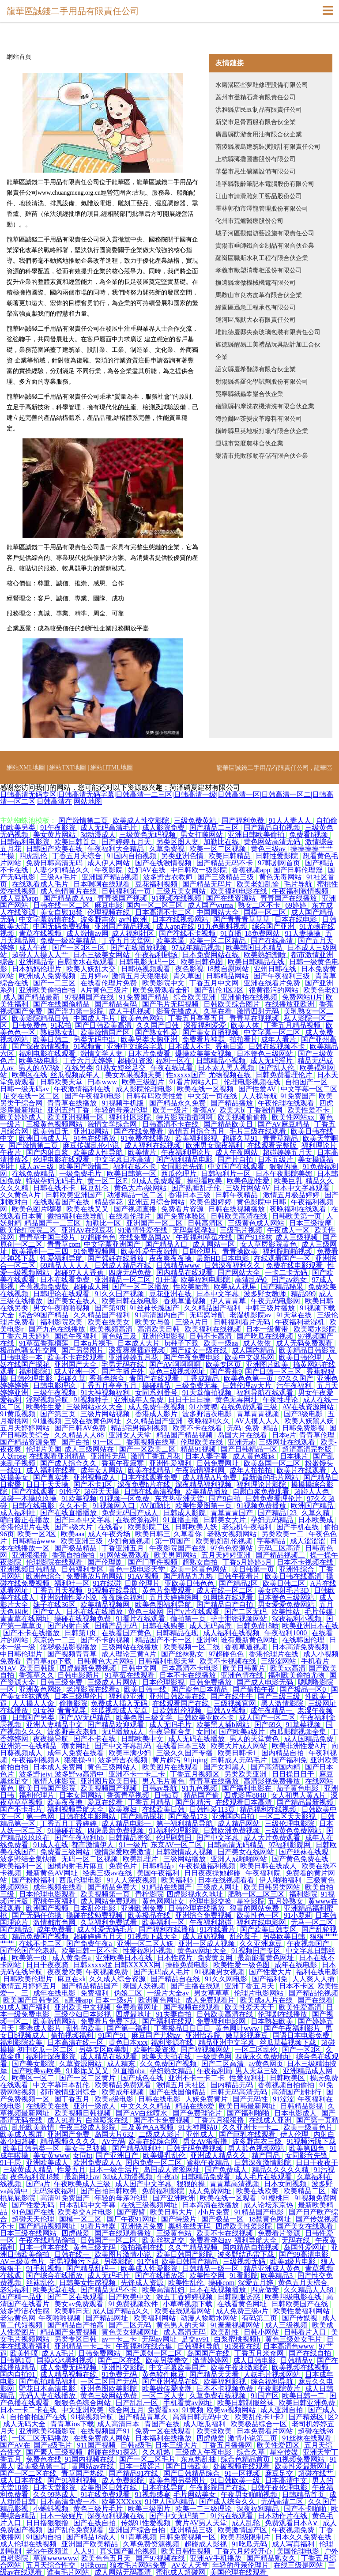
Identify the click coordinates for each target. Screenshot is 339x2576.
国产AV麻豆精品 (284, 1124)
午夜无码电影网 (276, 1301)
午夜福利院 (263, 1873)
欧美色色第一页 (249, 1378)
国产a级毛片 (54, 2445)
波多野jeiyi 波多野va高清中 (62, 1774)
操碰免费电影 (188, 1965)
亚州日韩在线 (276, 969)
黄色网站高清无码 (273, 841)
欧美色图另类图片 (178, 2480)
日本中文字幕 (218, 1293)
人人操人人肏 (34, 1703)
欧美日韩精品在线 (257, 962)
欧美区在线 (29, 1075)
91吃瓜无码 (250, 2544)
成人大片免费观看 (273, 1837)
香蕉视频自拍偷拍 (287, 2085)
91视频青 (88, 1046)
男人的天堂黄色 (255, 1738)
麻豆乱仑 (95, 1188)
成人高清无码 (185, 2332)
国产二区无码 (246, 1611)
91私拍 (61, 1025)
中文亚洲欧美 (83, 2410)
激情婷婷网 (211, 2360)
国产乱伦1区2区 (219, 990)
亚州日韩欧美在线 (178, 1696)
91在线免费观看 (106, 2494)
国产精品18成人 (91, 2537)
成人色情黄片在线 (69, 891)
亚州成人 (201, 2134)
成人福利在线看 (51, 1470)
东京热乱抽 (199, 2459)
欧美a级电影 (114, 2099)
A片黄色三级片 (105, 990)
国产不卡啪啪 (306, 2508)
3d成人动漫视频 (128, 2176)
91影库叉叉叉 (88, 2070)
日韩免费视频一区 (188, 2537)
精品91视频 (199, 1449)
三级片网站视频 (106, 1414)
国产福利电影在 (247, 1788)
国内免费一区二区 (154, 2162)
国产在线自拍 (311, 2353)
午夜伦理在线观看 (287, 1103)
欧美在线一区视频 (206, 1089)
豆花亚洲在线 (171, 1293)
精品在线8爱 (195, 2106)
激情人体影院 (55, 1781)
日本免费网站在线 (211, 954)
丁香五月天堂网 (127, 940)
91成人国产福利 (25, 2007)
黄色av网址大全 (202, 1950)
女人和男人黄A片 (299, 1795)
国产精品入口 (167, 1244)
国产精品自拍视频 (273, 827)
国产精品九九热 (189, 1576)
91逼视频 (47, 1421)
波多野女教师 (266, 1293)
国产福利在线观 (167, 2021)
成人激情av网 (87, 933)
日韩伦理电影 (32, 1378)
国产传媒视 (300, 2318)
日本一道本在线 (44, 2247)
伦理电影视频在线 (253, 1082)
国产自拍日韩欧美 (109, 2191)
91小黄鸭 (203, 1407)
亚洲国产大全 (76, 1364)
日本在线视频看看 (227, 1880)
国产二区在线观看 (76, 2297)
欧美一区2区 (37, 1534)
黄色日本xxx (128, 2042)
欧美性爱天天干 (250, 2007)
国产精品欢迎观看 (116, 1724)
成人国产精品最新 (32, 997)
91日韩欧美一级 (236, 2480)
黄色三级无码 (95, 2247)
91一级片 (133, 1844)
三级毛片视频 (242, 1230)
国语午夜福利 (76, 1336)
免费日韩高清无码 (55, 863)
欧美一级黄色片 (309, 2127)
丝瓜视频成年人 (76, 1075)
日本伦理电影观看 (48, 1894)
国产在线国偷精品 (62, 1004)
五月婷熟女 (286, 1901)
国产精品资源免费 (29, 1442)
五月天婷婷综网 (174, 1597)
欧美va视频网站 (232, 2410)
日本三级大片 (177, 2445)
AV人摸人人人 (258, 1421)
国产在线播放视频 (139, 947)
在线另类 (79, 1067)
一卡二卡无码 (287, 1272)
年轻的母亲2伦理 (121, 1110)
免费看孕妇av (210, 2240)
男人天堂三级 (257, 2070)
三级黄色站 (174, 2233)
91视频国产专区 (256, 1950)
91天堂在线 (294, 1315)
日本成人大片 (139, 1343)
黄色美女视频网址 (131, 2332)
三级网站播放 (185, 1859)
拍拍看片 (244, 1039)
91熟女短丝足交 (121, 1067)
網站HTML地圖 (111, 767)
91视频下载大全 (153, 1936)
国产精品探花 (143, 1816)
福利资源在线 (173, 2042)
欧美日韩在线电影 (131, 1301)
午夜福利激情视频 (301, 891)
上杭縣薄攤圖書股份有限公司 (255, 159)
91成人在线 (50, 1844)
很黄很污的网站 (274, 990)
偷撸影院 (73, 1703)
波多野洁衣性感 (25, 2311)
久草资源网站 (81, 2063)
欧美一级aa (221, 1343)
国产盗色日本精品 (200, 1689)
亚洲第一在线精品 (29, 1746)
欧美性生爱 (44, 1407)
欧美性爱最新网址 (304, 2466)
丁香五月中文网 (215, 983)
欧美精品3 (277, 2275)
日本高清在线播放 (211, 2205)
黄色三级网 (145, 1611)
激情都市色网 (55, 1922)
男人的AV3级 (40, 1067)
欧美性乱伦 (186, 2282)
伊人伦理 (295, 2134)
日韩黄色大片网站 (106, 1661)
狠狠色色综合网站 (83, 2402)
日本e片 (284, 1435)
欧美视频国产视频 (109, 1788)
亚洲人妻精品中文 (55, 1724)
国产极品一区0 (304, 1689)
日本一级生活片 (114, 2169)
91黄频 (192, 2410)
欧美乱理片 (141, 1859)
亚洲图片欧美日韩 (109, 1781)
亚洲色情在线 (243, 1675)
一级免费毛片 (81, 1173)
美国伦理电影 (299, 2551)
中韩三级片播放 (271, 1308)
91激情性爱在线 (143, 1230)
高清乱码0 (251, 1279)
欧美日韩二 (51, 1039)
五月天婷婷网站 (25, 1428)
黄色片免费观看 (167, 1590)
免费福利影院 (164, 2191)
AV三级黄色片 (23, 2261)
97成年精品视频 (197, 947)
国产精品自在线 (176, 1979)
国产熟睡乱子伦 (196, 1188)
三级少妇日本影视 (83, 2014)
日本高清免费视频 (301, 1647)
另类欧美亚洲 (246, 1774)
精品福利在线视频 (269, 1809)
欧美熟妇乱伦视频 (225, 1541)
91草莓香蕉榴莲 (44, 1343)
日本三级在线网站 (29, 2233)
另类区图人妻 (178, 841)
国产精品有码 (116, 1004)
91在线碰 (107, 1583)
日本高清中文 (287, 2480)
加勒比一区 (104, 1223)
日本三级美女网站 (102, 954)
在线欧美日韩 (164, 1809)
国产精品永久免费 (178, 1103)
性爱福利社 (248, 2078)
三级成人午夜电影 (204, 2452)
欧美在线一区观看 (229, 2198)
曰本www (103, 1082)
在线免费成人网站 (102, 2438)
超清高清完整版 (307, 1449)
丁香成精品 (202, 1378)
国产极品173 (188, 1816)
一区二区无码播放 (41, 2438)
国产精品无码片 (208, 884)
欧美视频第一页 (106, 1894)
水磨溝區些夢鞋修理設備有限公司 (261, 85)
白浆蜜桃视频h (238, 2339)
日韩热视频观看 (146, 969)
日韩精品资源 (131, 1837)
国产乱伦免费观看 (76, 2530)
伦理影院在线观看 (55, 1562)
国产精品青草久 (144, 2417)
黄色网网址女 (164, 1901)
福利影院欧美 (62, 1322)
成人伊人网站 (109, 863)
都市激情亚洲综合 (69, 2092)
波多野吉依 (98, 919)
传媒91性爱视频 (146, 2523)
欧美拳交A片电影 (85, 2212)
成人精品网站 (240, 1823)
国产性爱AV (258, 1089)
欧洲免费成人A (97, 2162)
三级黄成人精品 (28, 2169)
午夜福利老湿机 (300, 1322)
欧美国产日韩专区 (32, 2000)
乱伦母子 (245, 1936)
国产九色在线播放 (58, 1329)
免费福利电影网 (222, 2021)
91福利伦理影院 (174, 1830)
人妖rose (13, 1456)
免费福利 (95, 1993)
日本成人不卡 (190, 1046)
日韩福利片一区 (226, 1173)
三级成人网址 (218, 1887)
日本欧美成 (316, 1520)
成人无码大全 (25, 2424)
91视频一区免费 (125, 1498)
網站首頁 (19, 57)
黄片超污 (166, 1760)
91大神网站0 (198, 2127)
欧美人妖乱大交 (91, 969)
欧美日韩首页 (76, 841)
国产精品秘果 (283, 1286)
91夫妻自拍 (174, 2014)
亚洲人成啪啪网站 (240, 1859)
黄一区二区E (108, 1180)
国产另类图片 (83, 1350)
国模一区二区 (266, 912)
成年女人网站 (102, 1470)
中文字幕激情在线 (48, 919)
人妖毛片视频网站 (273, 2374)
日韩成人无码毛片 (240, 1760)
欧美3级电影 (39, 1060)
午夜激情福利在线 (83, 1089)
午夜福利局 (214, 2070)
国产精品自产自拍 (225, 1604)
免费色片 (124, 1866)
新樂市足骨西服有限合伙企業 (255, 122)
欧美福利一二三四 (41, 1251)
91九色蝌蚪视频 (223, 926)
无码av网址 (160, 2339)
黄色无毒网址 (237, 1399)
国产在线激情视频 (164, 863)
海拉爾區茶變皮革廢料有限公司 (258, 418)
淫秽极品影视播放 (69, 1647)
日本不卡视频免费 (225, 2388)
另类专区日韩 (76, 2339)
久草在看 (218, 1011)
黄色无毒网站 (281, 877)
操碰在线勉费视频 (95, 1915)
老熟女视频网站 (232, 1534)
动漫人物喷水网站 (210, 2318)
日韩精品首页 (304, 2494)
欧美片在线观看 (302, 1470)
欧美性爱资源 (155, 2049)
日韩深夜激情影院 (263, 2162)
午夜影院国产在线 (178, 1548)
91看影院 (244, 2275)
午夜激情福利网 (200, 1470)
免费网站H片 (302, 997)
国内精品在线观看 (185, 1272)
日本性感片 (175, 1957)
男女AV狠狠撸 (206, 2141)
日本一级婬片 (141, 2466)
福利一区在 (174, 1060)
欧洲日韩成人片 (44, 1138)
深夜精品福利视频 (204, 1484)
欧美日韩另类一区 (32, 2148)
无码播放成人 (124, 1731)
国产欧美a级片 (242, 1731)
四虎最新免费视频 (89, 1668)
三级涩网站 (279, 1661)
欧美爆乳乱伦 (165, 2155)
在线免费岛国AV (146, 1237)
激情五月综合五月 (197, 1131)
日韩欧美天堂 (62, 1082)
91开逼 (166, 1279)
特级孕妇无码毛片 (55, 1180)
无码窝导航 (207, 1315)
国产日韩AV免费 (81, 1428)
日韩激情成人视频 (185, 1852)
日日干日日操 (190, 1399)
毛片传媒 (320, 1611)
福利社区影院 (131, 1117)
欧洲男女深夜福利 (215, 1145)
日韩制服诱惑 (240, 2297)
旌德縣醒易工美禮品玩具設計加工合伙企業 (267, 350)
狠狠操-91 (79, 1760)
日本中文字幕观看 (302, 1188)
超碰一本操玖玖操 (29, 1498)
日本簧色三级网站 (266, 1053)
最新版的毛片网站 (271, 1477)
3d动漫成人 (98, 834)
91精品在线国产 (167, 1887)
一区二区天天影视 (288, 1816)
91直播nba (130, 2070)
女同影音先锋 (183, 1166)
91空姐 (147, 2261)
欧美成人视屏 (236, 1286)
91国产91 (113, 2035)
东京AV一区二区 (177, 1844)
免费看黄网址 (138, 2007)
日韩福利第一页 (127, 891)
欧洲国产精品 (313, 1505)
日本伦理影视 (164, 1682)
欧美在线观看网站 (183, 2311)
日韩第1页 (81, 1633)
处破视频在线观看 (242, 2466)
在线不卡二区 (41, 1943)
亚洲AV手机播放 (216, 2558)
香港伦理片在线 (25, 1527)
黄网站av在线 (93, 2466)
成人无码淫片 (272, 1060)
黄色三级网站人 (113, 1767)
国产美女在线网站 (247, 1852)
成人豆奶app (20, 898)
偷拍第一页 (188, 1618)
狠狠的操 (284, 1166)
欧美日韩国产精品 (191, 2261)
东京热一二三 (55, 1640)
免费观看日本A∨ (292, 2523)
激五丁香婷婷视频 (185, 2297)
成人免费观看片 (211, 2000)
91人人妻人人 (291, 820)
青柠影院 (149, 1894)
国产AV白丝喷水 (142, 2113)
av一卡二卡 (120, 2339)
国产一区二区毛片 (148, 2459)
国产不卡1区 (93, 1484)
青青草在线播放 (72, 1103)
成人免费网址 (211, 2191)
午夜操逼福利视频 (208, 1866)
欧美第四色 (307, 2148)
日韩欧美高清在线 (240, 1216)
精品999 (303, 1293)
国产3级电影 (304, 1414)
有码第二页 (260, 2318)
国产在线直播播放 (69, 1512)
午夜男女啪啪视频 (250, 2494)
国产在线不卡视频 (188, 933)
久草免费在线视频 (218, 2395)
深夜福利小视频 (297, 1618)
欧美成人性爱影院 (150, 2268)
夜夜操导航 (51, 1738)
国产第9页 (110, 1308)
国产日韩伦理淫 (298, 870)
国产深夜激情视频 (41, 1046)
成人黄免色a (72, 1957)
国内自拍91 (18, 2374)
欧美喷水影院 (316, 1329)
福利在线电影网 (262, 1922)
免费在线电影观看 (295, 1265)
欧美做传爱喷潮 (167, 2388)
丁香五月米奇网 (260, 2353)
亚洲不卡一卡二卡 (138, 1774)
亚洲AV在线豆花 (88, 1230)
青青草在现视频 (255, 1018)
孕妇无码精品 (273, 1520)
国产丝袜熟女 (183, 1654)
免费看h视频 (309, 834)
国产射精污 (193, 1802)
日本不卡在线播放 (188, 1675)
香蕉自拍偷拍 (74, 1555)
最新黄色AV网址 (52, 1873)
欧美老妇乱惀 (259, 884)
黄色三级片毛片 (98, 2508)
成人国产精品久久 (122, 2311)
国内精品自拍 (283, 1753)
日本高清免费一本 (69, 2501)
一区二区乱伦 (257, 2049)
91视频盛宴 (152, 2494)
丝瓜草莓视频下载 (289, 2042)
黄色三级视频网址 (178, 1371)
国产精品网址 (108, 2318)
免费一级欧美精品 (69, 940)
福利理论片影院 (262, 1484)
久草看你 (188, 1534)
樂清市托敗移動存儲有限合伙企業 (261, 456)
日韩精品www (179, 1265)
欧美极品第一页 (42, 2466)
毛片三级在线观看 (259, 1131)
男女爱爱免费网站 (287, 1604)
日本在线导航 (164, 2487)
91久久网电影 (227, 1979)
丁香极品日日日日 (183, 2028)
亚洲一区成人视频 (207, 1943)
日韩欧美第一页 (297, 1216)
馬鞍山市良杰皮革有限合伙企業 (258, 295)
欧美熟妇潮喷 (266, 954)
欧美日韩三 (152, 1534)
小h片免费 (214, 2212)
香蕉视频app (251, 870)
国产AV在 (15, 2445)
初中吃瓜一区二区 (46, 2049)
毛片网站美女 (195, 2494)
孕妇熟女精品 (172, 2070)
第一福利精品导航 (185, 1823)
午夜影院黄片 (280, 2388)
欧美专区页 (224, 1364)
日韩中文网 (139, 1668)
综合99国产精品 (44, 1315)
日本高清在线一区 (76, 2042)
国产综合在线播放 (55, 2275)
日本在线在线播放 (95, 1611)
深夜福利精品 (259, 2508)
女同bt (206, 1731)
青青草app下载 (49, 1661)
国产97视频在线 (161, 2558)
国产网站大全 (240, 1272)
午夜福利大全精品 (116, 848)
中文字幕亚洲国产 (113, 1244)
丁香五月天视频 (58, 1590)
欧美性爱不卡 (309, 1110)
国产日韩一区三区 (274, 1371)
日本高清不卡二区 (164, 912)
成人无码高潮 (211, 1625)
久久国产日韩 (158, 1025)
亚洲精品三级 (192, 2530)
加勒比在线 (222, 841)
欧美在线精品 (150, 1470)
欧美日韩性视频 (186, 2551)
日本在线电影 (297, 919)
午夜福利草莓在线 (205, 1237)
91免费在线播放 (146, 1138)
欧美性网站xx (294, 1117)
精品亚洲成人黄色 (273, 2268)
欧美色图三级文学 (145, 1717)
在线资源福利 (138, 1520)
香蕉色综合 (107, 1378)
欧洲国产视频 (48, 1908)
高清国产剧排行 (297, 2092)
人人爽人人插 (314, 1979)
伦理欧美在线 (203, 1442)
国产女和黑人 (225, 1767)
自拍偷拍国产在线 (39, 2417)
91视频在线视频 (177, 898)
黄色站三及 (120, 1336)
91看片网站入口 (194, 1082)
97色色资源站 (233, 1548)
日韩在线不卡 (55, 1188)
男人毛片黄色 (164, 1781)
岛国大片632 (114, 2134)
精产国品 (267, 2155)
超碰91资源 (135, 1060)
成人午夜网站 (237, 1152)
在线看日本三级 (181, 1746)
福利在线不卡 (135, 1166)
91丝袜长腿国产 (155, 1308)
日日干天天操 (48, 1484)
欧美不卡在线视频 (225, 2233)
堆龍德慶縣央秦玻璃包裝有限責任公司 (267, 332)
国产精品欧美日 (229, 1124)
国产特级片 (179, 2219)
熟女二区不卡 (260, 905)
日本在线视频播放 (218, 2289)
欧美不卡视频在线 (229, 1661)
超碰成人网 (91, 1286)
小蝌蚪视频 (51, 2508)
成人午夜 (34, 947)
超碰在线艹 (316, 2473)
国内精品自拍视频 (251, 2247)
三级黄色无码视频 (148, 834)
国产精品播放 (233, 1103)
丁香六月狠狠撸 (220, 2120)
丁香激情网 (265, 1110)
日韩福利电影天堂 (167, 1661)
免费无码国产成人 (131, 1512)
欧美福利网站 (155, 2318)
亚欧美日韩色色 (190, 1583)
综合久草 (252, 2452)
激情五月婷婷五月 (29, 1986)
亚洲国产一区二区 (155, 1223)
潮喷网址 (76, 1746)
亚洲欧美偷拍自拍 (48, 990)
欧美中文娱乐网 (250, 1357)
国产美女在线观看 (306, 2226)
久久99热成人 (55, 2494)
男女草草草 (212, 1993)
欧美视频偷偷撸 (243, 1117)
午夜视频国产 (309, 1943)
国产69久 (268, 1724)
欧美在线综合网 (154, 2141)
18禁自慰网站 (229, 969)
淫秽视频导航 (48, 1399)
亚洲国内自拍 (234, 1816)
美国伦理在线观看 (239, 2572)
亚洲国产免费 (69, 2134)
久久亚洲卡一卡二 (251, 2127)
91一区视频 (243, 2473)
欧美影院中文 (164, 983)
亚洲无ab (242, 1442)
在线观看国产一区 (283, 1258)
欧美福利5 (178, 1880)
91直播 (230, 933)
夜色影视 (189, 969)
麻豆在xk (71, 1979)
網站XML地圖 (26, 767)
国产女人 (48, 1611)
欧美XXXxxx (122, 2501)
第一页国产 (173, 1541)
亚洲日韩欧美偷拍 (257, 834)
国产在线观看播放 (123, 2233)
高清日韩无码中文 (202, 2417)
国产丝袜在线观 (304, 1852)
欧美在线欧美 (258, 2191)
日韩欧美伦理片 (28, 1979)
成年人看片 (279, 1039)
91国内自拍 (44, 2537)
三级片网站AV (248, 1188)
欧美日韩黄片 (245, 1668)
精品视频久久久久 (69, 2141)
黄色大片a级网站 (141, 1188)
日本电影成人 (296, 2113)
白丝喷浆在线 (108, 2120)
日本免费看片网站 (266, 2431)
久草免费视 (167, 848)
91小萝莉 (298, 1915)
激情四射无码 (259, 1011)
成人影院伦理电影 (145, 1089)
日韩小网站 (262, 2332)
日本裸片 (295, 1456)
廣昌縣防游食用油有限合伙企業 (258, 134)
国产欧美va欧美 (37, 2070)
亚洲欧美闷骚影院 (48, 2431)
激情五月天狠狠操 (141, 976)
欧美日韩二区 (285, 1583)
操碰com (221, 2282)
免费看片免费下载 (109, 2021)
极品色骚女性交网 (29, 1350)
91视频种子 (91, 1399)
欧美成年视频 (124, 2092)
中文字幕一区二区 (273, 1032)
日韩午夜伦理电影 (280, 2487)
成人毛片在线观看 (264, 2176)
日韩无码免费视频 (195, 2148)
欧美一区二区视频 (218, 848)
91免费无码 (120, 2374)
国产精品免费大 (113, 1887)
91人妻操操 (303, 933)
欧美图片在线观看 (171, 1767)
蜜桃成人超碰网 (181, 2572)
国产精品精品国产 (90, 1986)
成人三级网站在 (90, 1449)
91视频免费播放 (262, 1505)
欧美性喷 (24, 2353)
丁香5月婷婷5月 (248, 1562)
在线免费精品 (34, 1173)
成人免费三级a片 (243, 2311)
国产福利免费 (244, 820)
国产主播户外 (124, 1371)
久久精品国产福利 (213, 1308)
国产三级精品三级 (226, 877)
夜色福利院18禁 (35, 2176)
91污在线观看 (233, 2515)
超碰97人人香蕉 (79, 1272)
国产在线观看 (34, 1491)
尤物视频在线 (230, 1075)
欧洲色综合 (44, 1576)
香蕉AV (204, 1110)
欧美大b (231, 1110)
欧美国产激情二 (84, 1166)
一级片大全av (169, 1993)
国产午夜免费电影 (192, 1357)
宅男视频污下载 (75, 2261)
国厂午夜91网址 (132, 2219)
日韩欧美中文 (143, 1738)
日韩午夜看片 (240, 1576)
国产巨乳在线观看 (248, 2134)
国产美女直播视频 (211, 1032)
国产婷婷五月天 (127, 841)
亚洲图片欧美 (268, 1364)
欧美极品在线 (150, 1915)
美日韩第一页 (254, 1569)
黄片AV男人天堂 (202, 2523)
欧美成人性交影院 (142, 820)
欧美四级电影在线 (294, 2297)
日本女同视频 (286, 2184)
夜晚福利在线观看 (299, 1209)
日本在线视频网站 (181, 919)
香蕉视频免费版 (44, 1286)
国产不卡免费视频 (162, 2120)
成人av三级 (37, 1166)
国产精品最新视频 (306, 1802)
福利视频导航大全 (76, 1809)
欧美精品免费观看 (123, 2085)
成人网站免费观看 (109, 1901)
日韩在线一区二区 (62, 905)
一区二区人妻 (164, 2395)
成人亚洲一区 (76, 1371)
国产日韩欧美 (188, 2466)
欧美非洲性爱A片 (300, 1746)
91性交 (69, 1491)
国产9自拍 (225, 1498)
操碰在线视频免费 (83, 1618)
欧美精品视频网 (106, 1604)
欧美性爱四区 (279, 2445)
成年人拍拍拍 (252, 1470)
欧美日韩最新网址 (248, 2106)
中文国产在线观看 (237, 1166)
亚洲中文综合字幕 (136, 1046)
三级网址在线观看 (288, 1442)
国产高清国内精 (276, 1767)
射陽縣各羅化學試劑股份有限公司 (261, 381)
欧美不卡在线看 (198, 1428)
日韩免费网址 (218, 1463)
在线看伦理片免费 (109, 983)
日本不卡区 (296, 1986)
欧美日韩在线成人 (269, 1866)
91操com (93, 2565)
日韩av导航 (160, 1788)
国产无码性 (251, 2099)
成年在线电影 (297, 1965)
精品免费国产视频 (41, 1936)
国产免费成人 (227, 2169)
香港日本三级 (190, 1195)
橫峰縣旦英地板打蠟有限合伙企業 (261, 431)
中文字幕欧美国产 (178, 2367)
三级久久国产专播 (185, 1753)
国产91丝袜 (254, 1237)
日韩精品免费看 (206, 2176)
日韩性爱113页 (213, 1809)
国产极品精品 (76, 1548)
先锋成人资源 (143, 2282)
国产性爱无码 (34, 2205)
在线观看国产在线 (62, 1202)
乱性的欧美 (84, 2028)
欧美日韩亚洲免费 (308, 2402)
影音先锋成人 (178, 1011)
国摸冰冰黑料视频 (66, 2360)
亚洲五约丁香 (69, 1110)
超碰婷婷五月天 (288, 1152)
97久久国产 (295, 1378)
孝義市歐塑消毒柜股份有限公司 (258, 270)
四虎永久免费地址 (264, 2056)
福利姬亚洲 (127, 1696)
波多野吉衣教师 (168, 877)
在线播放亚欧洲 (290, 1004)
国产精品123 (278, 1512)
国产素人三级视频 (55, 2452)
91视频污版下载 (311, 2141)
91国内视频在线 (90, 2459)
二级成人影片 (161, 2134)
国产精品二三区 (215, 827)
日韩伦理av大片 (247, 1385)
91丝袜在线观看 (307, 2438)
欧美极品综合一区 (259, 2424)
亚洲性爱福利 (171, 1463)
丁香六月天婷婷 (88, 1060)
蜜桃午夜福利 (55, 1901)
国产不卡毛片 (22, 1809)
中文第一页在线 (213, 1096)
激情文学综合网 (113, 1124)
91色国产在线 (33, 2212)
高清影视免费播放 (273, 1781)
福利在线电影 (317, 1972)
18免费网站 (263, 933)
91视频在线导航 (113, 1590)
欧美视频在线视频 (301, 2367)
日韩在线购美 (164, 1625)
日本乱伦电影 (95, 1908)
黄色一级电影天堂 (138, 1569)
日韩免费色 (29, 1025)
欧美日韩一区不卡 (90, 1950)
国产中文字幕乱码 (123, 1746)
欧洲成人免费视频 (48, 976)
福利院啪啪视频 (288, 1251)
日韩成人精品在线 (123, 1265)
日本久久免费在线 (304, 2537)
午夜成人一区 (289, 1230)
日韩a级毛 (136, 2445)
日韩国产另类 (34, 1717)
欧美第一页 (30, 1957)
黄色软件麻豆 (164, 2374)
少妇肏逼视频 (130, 1541)
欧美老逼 (171, 940)
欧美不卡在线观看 (76, 1357)
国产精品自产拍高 (76, 2325)
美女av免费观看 (79, 2304)
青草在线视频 (41, 933)
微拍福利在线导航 (76, 1216)
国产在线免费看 (139, 1131)
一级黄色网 (214, 2056)
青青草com (64, 1244)
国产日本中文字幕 (83, 1520)
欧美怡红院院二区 (29, 1230)
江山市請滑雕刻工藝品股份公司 (258, 196)
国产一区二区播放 (141, 1286)
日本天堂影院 (55, 2487)
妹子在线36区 (55, 1604)
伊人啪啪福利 (281, 1880)
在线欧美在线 (48, 2106)
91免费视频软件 (134, 2304)
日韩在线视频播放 (237, 1209)
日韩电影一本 (22, 1357)
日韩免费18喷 (258, 1625)
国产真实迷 (51, 1477)
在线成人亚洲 (271, 2120)
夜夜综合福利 (124, 1597)
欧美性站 (286, 1611)
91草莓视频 (304, 1724)
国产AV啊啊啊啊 (176, 1364)
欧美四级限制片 (246, 2537)
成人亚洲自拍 (282, 2410)
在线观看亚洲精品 (58, 1456)
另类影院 (119, 2261)
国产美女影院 (34, 2063)
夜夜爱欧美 (65, 1972)
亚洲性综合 (297, 1569)
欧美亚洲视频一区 (76, 1117)
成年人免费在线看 (76, 1753)
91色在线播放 (95, 1138)
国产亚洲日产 (118, 2155)
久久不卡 (74, 1505)
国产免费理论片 (198, 2113)
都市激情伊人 (94, 1844)
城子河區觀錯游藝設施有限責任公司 (264, 233)
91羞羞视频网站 (236, 2325)
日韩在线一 (72, 2254)
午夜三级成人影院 (88, 2127)
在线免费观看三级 (250, 1407)
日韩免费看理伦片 (285, 1075)
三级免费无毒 (197, 1385)
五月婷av (94, 976)
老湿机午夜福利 (247, 1527)
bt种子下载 (182, 1343)
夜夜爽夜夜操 (171, 1258)
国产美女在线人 (72, 1301)
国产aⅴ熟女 (290, 1279)
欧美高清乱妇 (164, 2289)
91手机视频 (44, 2268)
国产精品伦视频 (313, 1993)
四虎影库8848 (246, 1795)
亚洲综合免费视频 (204, 1915)
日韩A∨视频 (227, 1710)
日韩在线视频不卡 (278, 1046)
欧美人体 (246, 1025)
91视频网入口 (115, 1505)
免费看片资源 (183, 1209)
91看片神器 (98, 2226)
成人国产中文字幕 (144, 2184)
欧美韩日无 (51, 1131)
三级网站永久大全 (95, 1407)
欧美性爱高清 (301, 2007)
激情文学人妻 (102, 1053)
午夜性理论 (281, 1399)
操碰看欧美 (205, 1180)
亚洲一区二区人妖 (146, 1943)
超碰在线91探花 (113, 2452)
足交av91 (196, 2339)
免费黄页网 (215, 1957)
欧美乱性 (226, 2332)
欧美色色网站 (143, 1018)
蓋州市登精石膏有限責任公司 (255, 97)
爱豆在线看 (105, 1802)
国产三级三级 (280, 1696)
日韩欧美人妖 (197, 1527)
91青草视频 (138, 2537)
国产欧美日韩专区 (269, 1929)
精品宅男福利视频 (140, 1428)
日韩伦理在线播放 (197, 1908)
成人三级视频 (297, 1237)
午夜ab (167, 2176)
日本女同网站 (81, 1795)
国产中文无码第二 (178, 2515)
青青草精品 (281, 1138)
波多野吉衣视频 (123, 1760)
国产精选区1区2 (313, 2417)
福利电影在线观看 (48, 1053)
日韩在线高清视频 (153, 1491)
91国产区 (265, 2395)
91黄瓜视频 (18, 1414)
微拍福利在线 (143, 2247)
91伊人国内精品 (170, 2501)
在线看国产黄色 (127, 1633)
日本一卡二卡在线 (29, 2410)
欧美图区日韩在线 (109, 2487)
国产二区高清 (223, 2063)
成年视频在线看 (58, 1887)
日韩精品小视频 (221, 1060)
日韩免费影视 (304, 1428)
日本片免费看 (150, 1053)
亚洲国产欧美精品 (90, 2544)
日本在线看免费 (65, 1279)
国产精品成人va (68, 898)
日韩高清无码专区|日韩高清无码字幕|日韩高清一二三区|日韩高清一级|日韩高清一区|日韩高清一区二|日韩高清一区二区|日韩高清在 (166, 798)
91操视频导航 (93, 2417)
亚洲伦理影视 (164, 1336)
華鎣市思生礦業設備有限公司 (255, 171)
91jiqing (195, 1760)
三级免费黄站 (196, 820)
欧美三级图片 (144, 1082)
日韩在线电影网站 (88, 1816)
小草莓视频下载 (188, 2304)
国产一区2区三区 (79, 947)
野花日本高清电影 (48, 2388)
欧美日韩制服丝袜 (246, 2402)
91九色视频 (200, 1788)
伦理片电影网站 (259, 1993)
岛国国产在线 (209, 2353)
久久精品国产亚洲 (155, 1421)
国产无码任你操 (37, 1915)
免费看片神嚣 (204, 1039)
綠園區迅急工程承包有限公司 (255, 307)
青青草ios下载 (72, 2424)
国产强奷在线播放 (116, 1258)
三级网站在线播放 (131, 1647)
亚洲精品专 (36, 962)
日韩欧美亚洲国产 (74, 1195)
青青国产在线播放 (289, 898)
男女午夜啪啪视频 (62, 1308)
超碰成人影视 (207, 2544)
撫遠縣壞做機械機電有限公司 (255, 282)
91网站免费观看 (125, 1555)
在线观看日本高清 (244, 1802)
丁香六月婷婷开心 (244, 2551)
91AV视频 (144, 1576)
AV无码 (113, 2141)
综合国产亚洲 (274, 926)
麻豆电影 (108, 905)
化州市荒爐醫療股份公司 (249, 221)
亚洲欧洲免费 (143, 1908)
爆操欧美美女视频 (204, 1053)
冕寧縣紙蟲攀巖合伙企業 (249, 394)
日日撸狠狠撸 (48, 2523)
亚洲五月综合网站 (157, 1202)
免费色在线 (43, 2459)
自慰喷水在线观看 (86, 962)
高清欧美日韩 (159, 1329)
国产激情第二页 (83, 820)
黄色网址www (238, 2028)
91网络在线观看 (229, 1597)
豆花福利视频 (157, 884)
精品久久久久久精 (281, 2169)
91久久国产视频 (120, 1293)
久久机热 (157, 2452)
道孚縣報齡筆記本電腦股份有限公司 (264, 184)
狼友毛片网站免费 (139, 2565)
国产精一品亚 (22, 2297)
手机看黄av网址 (188, 2402)
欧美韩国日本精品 (255, 947)
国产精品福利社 (137, 2148)
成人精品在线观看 (109, 2056)
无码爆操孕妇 (195, 1230)
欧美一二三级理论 (204, 2508)
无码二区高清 (280, 1548)
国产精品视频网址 (48, 2226)
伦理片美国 (43, 1449)
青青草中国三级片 (48, 1237)
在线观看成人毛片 (41, 884)
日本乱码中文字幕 (88, 2205)
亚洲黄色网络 (41, 1689)
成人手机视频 (131, 1011)
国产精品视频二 (281, 1555)
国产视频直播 (136, 1209)
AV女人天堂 (190, 2565)
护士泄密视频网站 (240, 1618)
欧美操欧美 (215, 2431)
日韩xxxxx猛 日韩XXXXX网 (117, 1965)
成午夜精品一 (272, 1710)
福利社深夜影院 (51, 2056)
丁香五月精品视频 (293, 1025)
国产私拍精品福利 (48, 2381)
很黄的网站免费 (255, 1908)
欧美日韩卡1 (238, 1753)
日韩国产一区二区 (109, 2240)
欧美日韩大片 (172, 2212)
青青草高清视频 (235, 2184)
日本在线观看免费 (150, 1477)
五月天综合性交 (51, 2565)
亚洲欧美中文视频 (83, 2007)
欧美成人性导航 (98, 1152)
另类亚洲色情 (183, 856)
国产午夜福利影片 (293, 2028)
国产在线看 (315, 2000)
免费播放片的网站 (95, 1576)
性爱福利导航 (62, 1258)
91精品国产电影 (260, 2212)
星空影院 (251, 1901)
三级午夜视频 (55, 1392)
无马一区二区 (313, 1922)
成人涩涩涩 (308, 1541)
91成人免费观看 (157, 1180)
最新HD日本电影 (223, 1258)
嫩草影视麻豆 (248, 2035)
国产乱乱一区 (138, 2402)
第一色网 (41, 1816)
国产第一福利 (129, 2028)
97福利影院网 (290, 1844)
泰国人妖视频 (145, 1986)
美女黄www (51, 2155)
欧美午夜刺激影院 (240, 2367)
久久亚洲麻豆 (262, 1943)
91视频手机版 (124, 1103)
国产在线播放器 (160, 2275)
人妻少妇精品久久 (62, 870)
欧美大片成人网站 (240, 1746)
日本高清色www (289, 2346)
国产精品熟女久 (272, 2558)
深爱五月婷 (256, 2282)
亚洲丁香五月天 (250, 1986)
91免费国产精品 (144, 997)
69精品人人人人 (65, 1265)
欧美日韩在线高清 (294, 1576)
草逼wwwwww (55, 2558)
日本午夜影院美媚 (285, 1173)
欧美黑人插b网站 (223, 1724)
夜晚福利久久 (210, 1421)
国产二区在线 (120, 2360)
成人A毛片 (58, 2353)
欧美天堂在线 (55, 2289)
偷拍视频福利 (73, 2035)
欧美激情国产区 (106, 1032)
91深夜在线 (242, 2346)
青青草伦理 (317, 1435)
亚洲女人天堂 (131, 1435)
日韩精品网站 (228, 976)
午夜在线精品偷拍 (48, 2240)
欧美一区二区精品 (218, 940)
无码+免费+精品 (253, 1428)
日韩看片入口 (306, 2332)
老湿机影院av (251, 1315)
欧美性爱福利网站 (302, 2311)
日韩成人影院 (185, 1512)
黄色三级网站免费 (109, 2395)
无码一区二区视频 (90, 1859)
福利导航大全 (256, 2240)
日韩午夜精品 (237, 1195)
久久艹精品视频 (193, 2247)
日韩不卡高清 (211, 1336)
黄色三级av (269, 848)
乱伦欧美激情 (34, 2127)
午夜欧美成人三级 (83, 2184)
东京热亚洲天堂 (180, 1498)
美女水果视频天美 (134, 1075)
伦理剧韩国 (174, 1837)
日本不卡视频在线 (306, 1562)
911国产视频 (97, 2445)
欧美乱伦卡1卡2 (260, 2417)
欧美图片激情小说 (123, 2254)
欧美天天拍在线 (167, 2056)
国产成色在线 (143, 2078)
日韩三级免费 (62, 1682)
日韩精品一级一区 (211, 2268)
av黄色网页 (266, 2063)
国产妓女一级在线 (199, 1350)
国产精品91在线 (134, 2473)
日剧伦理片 (200, 1251)
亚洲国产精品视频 (111, 877)
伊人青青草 (229, 1301)
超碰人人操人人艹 (41, 954)
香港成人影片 (157, 1414)
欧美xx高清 (287, 1668)
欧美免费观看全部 (162, 990)
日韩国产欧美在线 (55, 848)
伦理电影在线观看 (62, 1159)
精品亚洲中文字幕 (227, 2042)
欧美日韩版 (37, 1668)
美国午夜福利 (159, 1873)
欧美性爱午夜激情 (150, 1251)
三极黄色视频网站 (55, 1124)
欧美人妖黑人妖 (309, 1421)
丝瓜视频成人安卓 (120, 1710)
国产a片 (38, 2184)
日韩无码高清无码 (240, 2092)
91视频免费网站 (300, 2459)
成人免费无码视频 (69, 2367)
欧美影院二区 (150, 1527)
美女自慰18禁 (62, 912)
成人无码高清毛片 (109, 827)
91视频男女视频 (220, 1972)
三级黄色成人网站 (257, 1223)
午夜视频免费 (108, 1972)
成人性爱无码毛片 (106, 1929)
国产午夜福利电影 (93, 1096)
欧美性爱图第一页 (204, 1505)
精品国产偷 (202, 1795)
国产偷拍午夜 (255, 1689)
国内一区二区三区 (155, 905)
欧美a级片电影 (293, 2261)
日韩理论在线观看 (62, 1293)
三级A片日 (193, 1322)
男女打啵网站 (203, 834)
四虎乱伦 (34, 856)
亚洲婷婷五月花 (134, 1357)
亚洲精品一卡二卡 (83, 2346)
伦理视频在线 (109, 912)
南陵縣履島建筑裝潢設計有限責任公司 (267, 146)
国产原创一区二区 (154, 2353)
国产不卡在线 (95, 1738)
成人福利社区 (134, 933)
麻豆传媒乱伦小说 (92, 1145)
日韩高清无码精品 (236, 1844)
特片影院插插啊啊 (185, 1117)
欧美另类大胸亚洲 (150, 1039)
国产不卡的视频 (106, 1640)
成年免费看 (55, 1929)
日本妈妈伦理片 (37, 969)
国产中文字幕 (218, 1837)
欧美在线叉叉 (88, 1209)
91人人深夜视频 (132, 1880)
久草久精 (316, 1512)
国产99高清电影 (304, 2254)
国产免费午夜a (89, 1943)
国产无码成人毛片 (162, 1972)
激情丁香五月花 (156, 1456)
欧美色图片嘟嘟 (37, 1209)
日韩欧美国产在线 (300, 2304)
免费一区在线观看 (164, 2431)
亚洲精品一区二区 (123, 1279)
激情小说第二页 (253, 2438)
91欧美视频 (79, 1498)
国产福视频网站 (206, 2049)
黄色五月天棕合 (303, 2282)
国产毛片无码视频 (171, 1004)
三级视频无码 (245, 2261)
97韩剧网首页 (280, 863)
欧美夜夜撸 (65, 1802)
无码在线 (297, 2240)
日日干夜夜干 (317, 2162)
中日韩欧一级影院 (199, 870)
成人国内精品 (254, 1350)
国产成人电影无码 (266, 1682)
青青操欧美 (241, 1251)
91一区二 (108, 1442)
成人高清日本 (119, 2424)
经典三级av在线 (108, 1873)
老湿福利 (15, 2289)
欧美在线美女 (109, 1322)
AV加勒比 (156, 1505)
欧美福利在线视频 (214, 1329)
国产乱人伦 (277, 1067)
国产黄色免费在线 (301, 1859)
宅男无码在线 (124, 1364)
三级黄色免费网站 (294, 1830)
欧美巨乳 (288, 1180)
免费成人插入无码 (120, 1703)
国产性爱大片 (271, 1972)
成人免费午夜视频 (157, 1407)
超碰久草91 (241, 1138)
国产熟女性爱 (157, 1032)
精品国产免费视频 (69, 2332)
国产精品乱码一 (91, 2268)
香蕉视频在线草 (151, 1442)
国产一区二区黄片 (88, 2078)
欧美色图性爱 (249, 1180)
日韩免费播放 (211, 1682)
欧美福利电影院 (206, 1279)
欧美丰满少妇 (131, 1753)
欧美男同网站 (176, 1555)
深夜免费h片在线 (144, 1484)
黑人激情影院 (283, 1703)
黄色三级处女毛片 (294, 2339)
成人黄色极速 (255, 1456)
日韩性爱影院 (278, 856)
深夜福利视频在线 (116, 2515)
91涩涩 (283, 2099)
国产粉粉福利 (34, 1880)
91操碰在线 (65, 1830)
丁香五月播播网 (228, 2445)
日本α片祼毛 (93, 1343)
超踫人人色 (312, 1491)
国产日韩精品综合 (192, 2473)
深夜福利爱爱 (206, 1025)
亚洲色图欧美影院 (109, 2388)
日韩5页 (167, 1795)
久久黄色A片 (21, 1195)
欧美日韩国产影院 (48, 1788)
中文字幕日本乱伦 (62, 2085)
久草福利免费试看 (109, 1922)
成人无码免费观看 (305, 1343)
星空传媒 (285, 2452)
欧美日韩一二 (304, 2395)
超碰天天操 (102, 1491)
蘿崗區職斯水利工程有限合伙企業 (261, 258)
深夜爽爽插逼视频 (138, 1350)
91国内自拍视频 (132, 856)
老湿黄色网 (17, 2318)
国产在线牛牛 (233, 1696)
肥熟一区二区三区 (257, 1894)
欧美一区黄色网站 (199, 1569)
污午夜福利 (294, 1385)
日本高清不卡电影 (191, 1668)
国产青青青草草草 (242, 919)
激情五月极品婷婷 (292, 1195)
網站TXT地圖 (67, 767)
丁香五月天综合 (77, 856)
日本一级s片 (115, 2000)
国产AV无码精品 (86, 1717)
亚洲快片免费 (143, 2226)
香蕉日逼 (230, 1046)
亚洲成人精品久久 (219, 2155)
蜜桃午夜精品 (209, 2162)
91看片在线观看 (141, 1618)
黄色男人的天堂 (181, 2325)
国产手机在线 (298, 1527)
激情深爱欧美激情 (123, 1852)
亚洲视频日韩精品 (29, 1569)
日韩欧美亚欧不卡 (206, 1717)
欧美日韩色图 (203, 962)
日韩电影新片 (79, 1675)
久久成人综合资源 (118, 1979)
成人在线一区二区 (225, 1590)
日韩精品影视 (302, 2106)
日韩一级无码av (25, 1089)
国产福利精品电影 (185, 1159)
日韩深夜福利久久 (233, 1265)
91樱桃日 (276, 2198)
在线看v (111, 1527)
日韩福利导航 (199, 2346)
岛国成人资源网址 (172, 2169)
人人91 (84, 2551)
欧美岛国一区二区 (273, 1463)
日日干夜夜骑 (48, 1965)
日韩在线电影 (34, 1505)
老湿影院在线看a (93, 1689)
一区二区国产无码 (109, 2381)
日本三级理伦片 (79, 1696)
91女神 (43, 1710)
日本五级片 (276, 1159)
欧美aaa (72, 1534)
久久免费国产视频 (169, 2063)
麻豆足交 (280, 2473)
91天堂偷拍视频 (208, 1392)
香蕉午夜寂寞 (124, 1463)
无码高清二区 (283, 2501)
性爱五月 (71, 2169)
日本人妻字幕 (207, 1456)
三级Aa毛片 (59, 877)
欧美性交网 (207, 2275)
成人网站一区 (214, 1244)
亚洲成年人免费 (139, 1399)
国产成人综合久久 (69, 1463)
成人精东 (122, 2063)
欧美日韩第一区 (132, 1173)
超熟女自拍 (200, 1562)
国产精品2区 (239, 1583)
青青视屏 (72, 1710)
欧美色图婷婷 (211, 1202)
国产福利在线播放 (168, 1929)
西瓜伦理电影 (81, 1880)
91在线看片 (218, 1929)
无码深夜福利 (55, 2191)
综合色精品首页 (246, 2459)
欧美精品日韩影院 (308, 1350)
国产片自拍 (236, 1159)
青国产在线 (162, 2424)
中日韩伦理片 (22, 1654)
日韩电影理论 (55, 1385)
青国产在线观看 (155, 1378)
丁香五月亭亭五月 (197, 1018)
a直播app (78, 2000)
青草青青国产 (233, 1512)
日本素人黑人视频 (227, 1067)
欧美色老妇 (321, 990)
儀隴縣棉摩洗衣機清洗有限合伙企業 (264, 406)
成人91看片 (65, 2120)
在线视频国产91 (106, 2431)
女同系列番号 (157, 1392)
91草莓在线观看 (130, 1675)
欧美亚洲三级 (82, 1541)
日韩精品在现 (178, 1633)
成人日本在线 (22, 2480)
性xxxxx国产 (185, 1075)
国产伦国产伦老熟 (29, 1950)
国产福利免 (289, 1760)
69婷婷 (296, 905)
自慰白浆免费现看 (262, 1491)
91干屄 (11, 2162)
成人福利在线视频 (153, 1145)
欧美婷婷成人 (22, 1117)
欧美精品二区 (305, 2191)
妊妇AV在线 (147, 870)
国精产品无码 (116, 1625)
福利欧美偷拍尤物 (297, 1675)
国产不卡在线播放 (32, 1633)
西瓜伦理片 (179, 1173)
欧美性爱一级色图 (242, 1965)
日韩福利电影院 (25, 841)
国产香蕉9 (226, 1371)
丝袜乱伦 (41, 2282)
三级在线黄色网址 (93, 1421)
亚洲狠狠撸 (30, 1555)
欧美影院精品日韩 (41, 1018)
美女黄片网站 (55, 834)
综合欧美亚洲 (195, 997)
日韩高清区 (206, 1223)
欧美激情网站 (55, 2021)
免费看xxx (163, 2410)
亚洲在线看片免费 (273, 983)
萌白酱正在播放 (25, 1520)
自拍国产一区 (307, 1082)
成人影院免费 (164, 827)
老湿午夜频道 (48, 2551)
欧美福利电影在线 (240, 891)
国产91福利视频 (72, 2480)
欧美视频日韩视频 (83, 2113)
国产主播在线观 (196, 1986)
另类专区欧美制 (104, 2049)
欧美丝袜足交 (164, 2240)
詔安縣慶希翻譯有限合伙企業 (255, 369)
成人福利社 (18, 1512)
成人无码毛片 (109, 2275)
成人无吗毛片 (171, 1724)
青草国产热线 (83, 2473)
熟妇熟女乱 (58, 1032)
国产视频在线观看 (192, 2007)
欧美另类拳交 (168, 2360)
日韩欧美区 (288, 2078)
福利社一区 (72, 1583)
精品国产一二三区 (53, 1223)
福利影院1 (35, 1371)
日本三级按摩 (311, 1223)
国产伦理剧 (105, 1562)
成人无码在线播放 (197, 1738)
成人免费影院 (124, 2480)
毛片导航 (299, 884)
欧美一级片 (171, 1110)
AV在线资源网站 (308, 1407)
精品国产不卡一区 (164, 1640)
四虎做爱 (76, 2233)
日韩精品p (159, 1866)
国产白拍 (75, 1442)
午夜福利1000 (286, 1633)
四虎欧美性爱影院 (244, 2226)
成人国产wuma (211, 905)
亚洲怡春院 (203, 2035)
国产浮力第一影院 (76, 1011)
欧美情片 (143, 1152)
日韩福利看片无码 (243, 1322)
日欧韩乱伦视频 (177, 1710)
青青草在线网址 (25, 1618)
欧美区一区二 (34, 2078)
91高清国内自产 (160, 1315)
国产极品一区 (223, 2219)
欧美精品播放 (207, 1491)
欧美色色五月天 (106, 2558)
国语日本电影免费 (302, 2035)
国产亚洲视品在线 (171, 2381)
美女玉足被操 (86, 2148)
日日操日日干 (294, 1774)
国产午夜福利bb (79, 1837)
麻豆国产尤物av (157, 2035)
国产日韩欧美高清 (104, 1025)
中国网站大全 (218, 912)
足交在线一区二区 (32, 1096)
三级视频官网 (236, 1703)
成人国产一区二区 (268, 1717)
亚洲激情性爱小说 (69, 1597)
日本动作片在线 (283, 2515)
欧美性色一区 (259, 1915)
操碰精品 (157, 1385)
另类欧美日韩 (285, 1936)
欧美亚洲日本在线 (310, 1625)
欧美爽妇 (124, 1809)
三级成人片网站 (113, 1682)
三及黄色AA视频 (148, 2127)
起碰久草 (71, 1378)
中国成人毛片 (95, 1018)
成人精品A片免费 (210, 1477)
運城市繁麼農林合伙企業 (249, 443)
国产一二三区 (55, 983)
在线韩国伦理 (304, 1640)
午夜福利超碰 (211, 1922)
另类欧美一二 (283, 1534)
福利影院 (303, 1894)
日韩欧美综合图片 (232, 1004)
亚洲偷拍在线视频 (250, 997)
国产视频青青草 (72, 1654)
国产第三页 (58, 1414)
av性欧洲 (134, 919)
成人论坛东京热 (269, 2205)
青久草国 (188, 976)
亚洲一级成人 (95, 2106)
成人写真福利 (294, 2544)
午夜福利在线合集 (145, 2346)
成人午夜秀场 (110, 1534)
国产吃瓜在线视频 (266, 1336)
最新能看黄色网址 (266, 1957)
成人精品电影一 (127, 1823)
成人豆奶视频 (204, 1936)
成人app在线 (175, 926)
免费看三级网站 (65, 1852)
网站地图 (88, 801)
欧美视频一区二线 (192, 1647)
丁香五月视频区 (195, 1774)
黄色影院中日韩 (262, 1202)
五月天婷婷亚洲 (226, 1555)
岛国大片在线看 (243, 1435)
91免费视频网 (95, 1251)
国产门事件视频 (153, 1562)
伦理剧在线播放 (283, 2014)
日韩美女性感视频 (88, 2282)
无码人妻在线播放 (48, 2395)
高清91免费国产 (65, 2198)
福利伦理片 (37, 1795)
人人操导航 (259, 1096)
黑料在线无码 (190, 2226)
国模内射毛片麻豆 (76, 1866)
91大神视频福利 (106, 1392)
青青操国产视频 (123, 898)
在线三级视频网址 (150, 2205)
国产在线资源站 (231, 898)
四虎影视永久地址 (195, 1894)
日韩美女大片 (225, 1520)
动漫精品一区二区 (136, 1195)
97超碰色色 (98, 1237)
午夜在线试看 (173, 1067)
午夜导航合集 (171, 1731)
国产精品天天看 (215, 2374)
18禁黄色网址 (271, 2219)
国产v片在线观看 (193, 1611)
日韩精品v (297, 2360)
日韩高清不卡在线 (171, 1124)
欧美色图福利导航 (164, 1604)
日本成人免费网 (58, 1767)
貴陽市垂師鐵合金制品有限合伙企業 (264, 245)
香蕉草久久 (36, 1675)
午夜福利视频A (36, 1760)
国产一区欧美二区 (148, 1449)
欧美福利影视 (197, 1138)
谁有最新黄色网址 (250, 1640)
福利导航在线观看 (266, 1392)
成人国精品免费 (309, 1738)
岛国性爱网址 (306, 2247)
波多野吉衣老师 (72, 1731)
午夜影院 (109, 870)
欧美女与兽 (153, 1322)
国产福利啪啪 (249, 2113)
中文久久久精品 (146, 2106)
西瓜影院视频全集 (299, 1731)
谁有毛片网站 (69, 2572)
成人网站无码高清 (123, 2572)
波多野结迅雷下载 (247, 2254)
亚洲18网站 (91, 1131)
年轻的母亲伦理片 (241, 2565)
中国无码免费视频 (62, 926)
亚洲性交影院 (124, 2367)
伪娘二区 (129, 1993)
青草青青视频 (259, 1414)
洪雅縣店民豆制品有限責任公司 (258, 109)
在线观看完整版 (272, 1145)
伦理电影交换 (211, 1901)
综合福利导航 (273, 2381)
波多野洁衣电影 (208, 1414)
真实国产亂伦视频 (129, 2551)
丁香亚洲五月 (124, 1548)
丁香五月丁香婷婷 (69, 1823)
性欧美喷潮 (192, 1286)
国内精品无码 (233, 2085)
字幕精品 (272, 1541)
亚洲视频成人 (95, 1477)
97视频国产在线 (90, 997)
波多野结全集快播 (29, 1859)
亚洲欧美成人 (48, 2162)
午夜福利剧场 (157, 954)
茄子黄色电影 (298, 1788)
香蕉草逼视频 (185, 1301)
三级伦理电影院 (290, 1823)
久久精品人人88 (79, 1435)
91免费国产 (298, 1096)
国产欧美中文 (131, 2297)
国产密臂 (132, 2212)
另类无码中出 (95, 1039)
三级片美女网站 (181, 891)
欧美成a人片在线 (267, 2000)
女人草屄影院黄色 (269, 1244)
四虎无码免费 (131, 1272)
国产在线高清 (273, 940)
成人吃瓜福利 (205, 2424)
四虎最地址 (134, 2014)
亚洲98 (207, 1640)
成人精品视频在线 (69, 2374)
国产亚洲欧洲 (175, 2198)
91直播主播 (181, 1520)
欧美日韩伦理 (301, 1357)
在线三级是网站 (299, 2565)
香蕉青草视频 (129, 1795)
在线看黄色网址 (242, 2304)
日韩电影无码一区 (148, 962)
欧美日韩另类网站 (273, 1887)
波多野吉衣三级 (257, 2141)
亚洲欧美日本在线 (125, 1957)
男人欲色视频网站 (257, 2148)
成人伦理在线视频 (29, 2544)
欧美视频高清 (112, 1329)
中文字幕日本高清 (123, 1159)
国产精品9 (17, 1929)
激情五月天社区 (181, 2085)
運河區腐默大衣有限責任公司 (255, 320)
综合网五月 (126, 2410)
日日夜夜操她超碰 (213, 1873)
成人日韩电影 (255, 2360)
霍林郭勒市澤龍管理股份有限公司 (261, 208)
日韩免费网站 (100, 2353)
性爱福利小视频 (148, 1950)
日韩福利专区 (83, 1569)
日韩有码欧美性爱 (155, 1096)
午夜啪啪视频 (60, 2318)
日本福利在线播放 (164, 2438)
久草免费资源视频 (152, 2544)
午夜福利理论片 (186, 1152)
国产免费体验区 (181, 1216)
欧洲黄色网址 (160, 2000)
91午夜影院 (58, 827)
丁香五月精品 (150, 1802)
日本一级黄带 (268, 1329)
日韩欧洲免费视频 (232, 1830)
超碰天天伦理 (34, 2219)
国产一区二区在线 (29, 2473)
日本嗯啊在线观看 (102, 884)
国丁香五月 (72, 2099)
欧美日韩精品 (230, 856)
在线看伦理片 (131, 1216)
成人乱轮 (247, 2523)
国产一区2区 (302, 2049)
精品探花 (109, 1202)
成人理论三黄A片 (130, 1654)
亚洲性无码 (109, 1456)
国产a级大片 (74, 1527)
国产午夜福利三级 (282, 976)
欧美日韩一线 (146, 1689)
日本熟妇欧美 (273, 2021)
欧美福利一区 (22, 1866)
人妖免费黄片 (207, 2099)
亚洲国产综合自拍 (138, 2530)
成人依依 (258, 1343)
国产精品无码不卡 (225, 863)
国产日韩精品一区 (250, 1449)
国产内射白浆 (48, 1152)
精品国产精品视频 (185, 1435)
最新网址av (81, 2176)
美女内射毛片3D (284, 1590)
